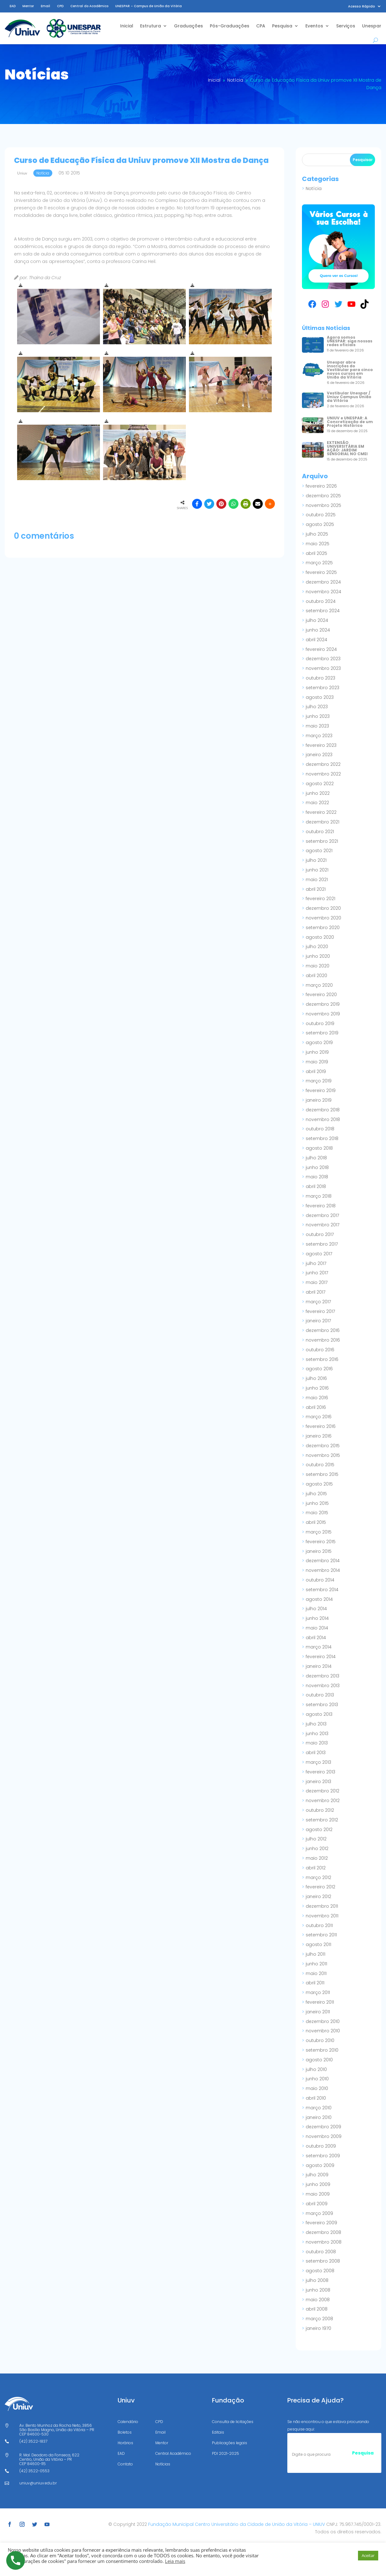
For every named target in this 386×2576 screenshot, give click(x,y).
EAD (13, 6)
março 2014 (319, 1647)
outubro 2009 (321, 2146)
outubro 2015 (320, 1465)
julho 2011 (315, 1954)
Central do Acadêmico (89, 6)
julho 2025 (317, 534)
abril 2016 (316, 1407)
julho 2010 (316, 2069)
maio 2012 (317, 1858)
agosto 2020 (320, 937)
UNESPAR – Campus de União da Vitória (148, 6)
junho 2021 (317, 870)
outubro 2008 (321, 2252)
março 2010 (319, 2108)
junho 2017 (317, 1273)
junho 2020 (318, 956)
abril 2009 (316, 2204)
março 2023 (319, 735)
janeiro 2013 (318, 1781)
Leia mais (175, 2561)
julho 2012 (316, 1839)
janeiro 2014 (319, 1666)
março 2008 (319, 2319)
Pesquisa (282, 26)
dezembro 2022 (323, 764)
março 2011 (318, 1992)
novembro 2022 (323, 774)
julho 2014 (316, 1608)
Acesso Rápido (361, 6)
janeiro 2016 (319, 1436)
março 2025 (319, 563)
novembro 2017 (322, 1225)
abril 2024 (316, 640)
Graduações (188, 26)
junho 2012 (317, 1848)
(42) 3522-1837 (33, 2441)
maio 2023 (317, 726)
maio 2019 (317, 1062)
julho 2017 (316, 1263)
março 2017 (318, 1302)
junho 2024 (318, 630)
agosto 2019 (319, 1042)
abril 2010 (316, 2098)
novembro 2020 (323, 918)
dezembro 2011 (322, 1906)
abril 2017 (315, 1292)
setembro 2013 (322, 1704)
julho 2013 (316, 1724)
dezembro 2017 (322, 1215)
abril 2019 (316, 1071)
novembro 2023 (323, 668)
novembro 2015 (323, 1455)
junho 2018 (317, 1167)
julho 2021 (316, 860)
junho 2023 (318, 716)
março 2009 (319, 2213)
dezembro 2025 (323, 496)
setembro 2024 (323, 611)
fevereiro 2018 (321, 1206)
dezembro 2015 (323, 1446)
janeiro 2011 (318, 2012)
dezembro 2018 (323, 1110)
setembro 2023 (322, 688)
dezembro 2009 (323, 2127)
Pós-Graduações (229, 26)
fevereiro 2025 (321, 572)
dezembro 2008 (323, 2232)
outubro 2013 (320, 1695)
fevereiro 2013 (320, 1772)
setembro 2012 (322, 1820)
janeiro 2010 (319, 2117)
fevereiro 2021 (320, 898)
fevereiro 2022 (321, 812)
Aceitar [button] (368, 2555)
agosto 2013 (319, 1714)
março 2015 (319, 1532)
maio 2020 (317, 966)
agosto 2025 (320, 524)
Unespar (371, 26)
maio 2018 (317, 1177)
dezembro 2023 (323, 659)
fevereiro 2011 (320, 2002)
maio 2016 (317, 1398)
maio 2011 (316, 1973)
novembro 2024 (323, 592)
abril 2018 (316, 1186)
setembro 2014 (322, 1589)
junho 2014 (317, 1618)
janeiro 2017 (318, 1321)
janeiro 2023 (319, 754)
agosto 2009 (320, 2165)
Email (45, 6)
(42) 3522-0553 (34, 2470)
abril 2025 (316, 553)
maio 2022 (317, 802)
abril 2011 (315, 1983)
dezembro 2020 (323, 908)
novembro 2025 (323, 505)
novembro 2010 (323, 2031)
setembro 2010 (322, 2050)
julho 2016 (316, 1378)
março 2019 (319, 1081)
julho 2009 (317, 2175)
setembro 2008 (323, 2261)
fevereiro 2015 (321, 1541)
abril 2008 (316, 2309)
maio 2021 (317, 879)
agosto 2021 (319, 850)
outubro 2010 (320, 2040)
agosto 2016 (319, 1369)
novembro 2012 (323, 1800)
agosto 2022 (320, 783)
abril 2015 (316, 1522)
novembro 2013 (323, 1685)
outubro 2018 (320, 1129)
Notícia (314, 188)
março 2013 (318, 1762)
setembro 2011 (321, 1935)
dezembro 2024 (323, 582)
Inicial (126, 26)
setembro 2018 (322, 1138)
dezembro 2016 (323, 1330)
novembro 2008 (323, 2242)
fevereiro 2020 (321, 994)
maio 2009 (318, 2194)
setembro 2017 (322, 1244)
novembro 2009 (323, 2136)
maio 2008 (318, 2300)
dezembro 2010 (323, 2021)
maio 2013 (317, 1743)
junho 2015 (317, 1503)
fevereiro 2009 (321, 2223)
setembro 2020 (323, 927)
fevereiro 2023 (321, 745)
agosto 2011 (318, 1944)
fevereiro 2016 (321, 1426)
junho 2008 (318, 2290)
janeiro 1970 (318, 2328)
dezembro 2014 (323, 1561)
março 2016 (319, 1417)
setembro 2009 (323, 2156)
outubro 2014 (320, 1580)
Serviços (345, 26)
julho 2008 (317, 2280)
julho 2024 (317, 620)
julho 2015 (316, 1494)
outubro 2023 (320, 678)
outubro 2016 (320, 1350)
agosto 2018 (319, 1148)
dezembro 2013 (322, 1676)
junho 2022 (318, 793)
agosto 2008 (320, 2271)
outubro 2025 (321, 515)
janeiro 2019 (319, 1100)
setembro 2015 (322, 1474)
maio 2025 (317, 544)
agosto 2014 (319, 1599)
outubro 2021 (320, 831)
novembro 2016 (323, 1340)
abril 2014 (316, 1637)
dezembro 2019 (323, 1004)
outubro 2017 (320, 1234)
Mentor (28, 6)
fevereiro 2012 (320, 1887)
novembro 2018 (323, 1119)
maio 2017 (316, 1282)
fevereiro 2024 (321, 649)
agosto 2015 (319, 1484)
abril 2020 (316, 975)
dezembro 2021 (322, 822)
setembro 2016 (322, 1359)
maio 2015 (317, 1513)
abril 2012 (316, 1868)
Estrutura (150, 26)
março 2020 (319, 985)
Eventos (314, 26)
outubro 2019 (320, 1023)
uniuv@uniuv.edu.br (38, 2483)
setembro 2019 (322, 1033)
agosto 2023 (320, 697)
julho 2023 (317, 707)
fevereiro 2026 (321, 486)
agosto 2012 (319, 1829)
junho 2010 (317, 2079)
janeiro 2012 (318, 1896)
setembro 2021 (322, 841)
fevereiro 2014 (321, 1656)
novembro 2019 (323, 1014)
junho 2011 (316, 1964)
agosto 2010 (319, 2060)
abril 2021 (316, 889)
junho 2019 (317, 1052)
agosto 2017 (319, 1254)
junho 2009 (318, 2184)
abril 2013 (316, 1752)
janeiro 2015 (319, 1551)
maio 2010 (317, 2088)
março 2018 (319, 1196)
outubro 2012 (320, 1810)
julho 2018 (316, 1158)
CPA (260, 26)
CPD (60, 6)
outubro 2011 (319, 1925)
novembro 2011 (322, 1916)
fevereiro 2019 (321, 1090)
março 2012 (318, 1877)
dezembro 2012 (322, 1791)
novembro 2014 (323, 1570)
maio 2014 (317, 1628)
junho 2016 (317, 1388)
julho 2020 (317, 946)
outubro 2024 (321, 601)
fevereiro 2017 (320, 1311)
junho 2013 (317, 1733)
